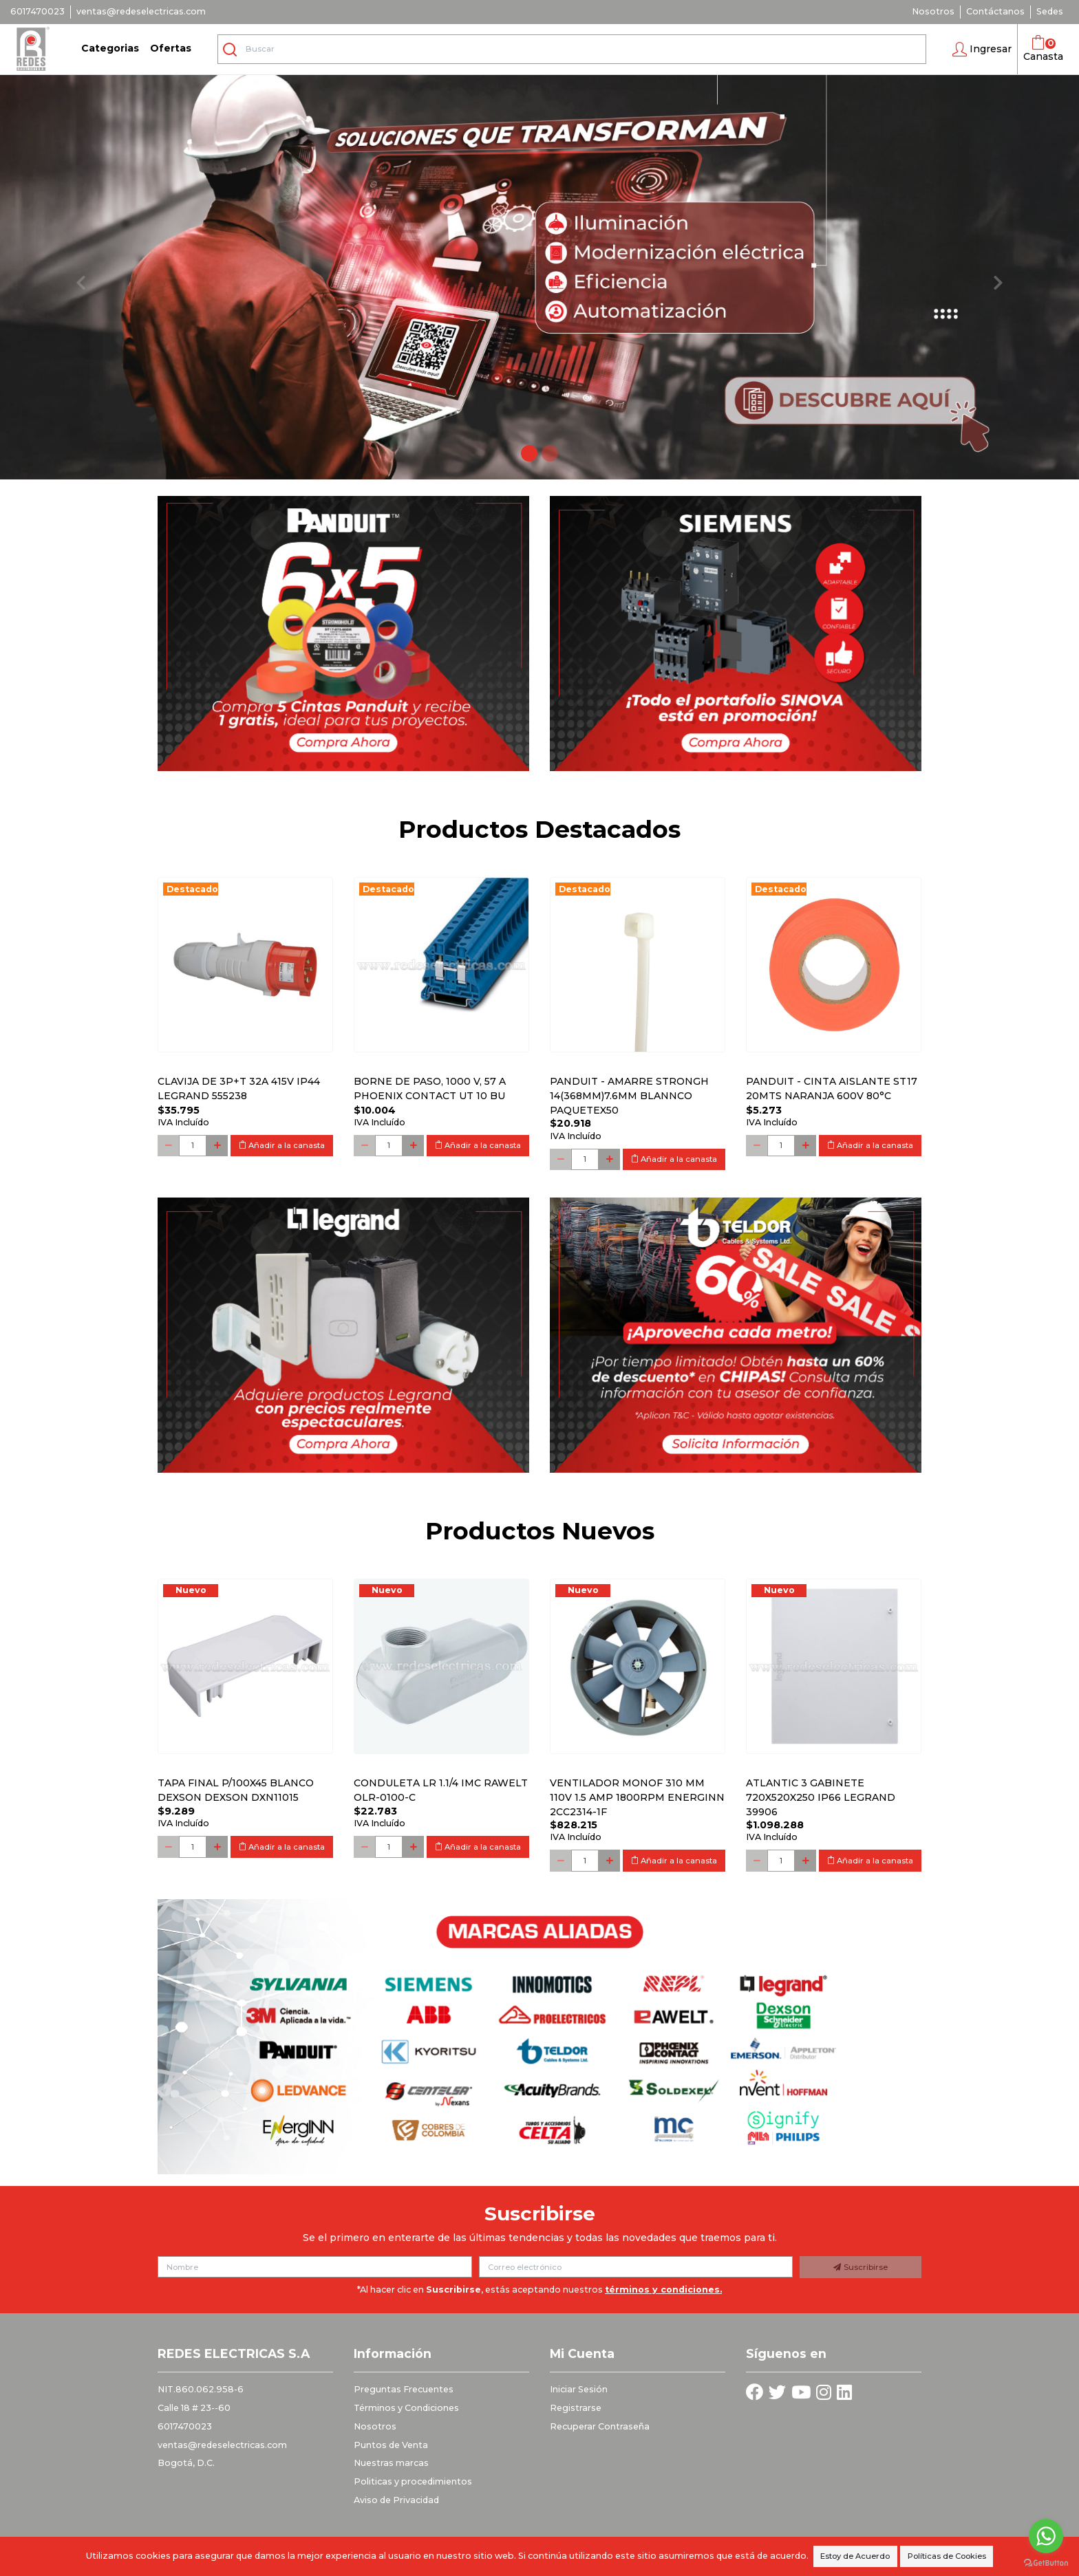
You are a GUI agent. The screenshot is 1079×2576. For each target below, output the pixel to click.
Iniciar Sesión (579, 2389)
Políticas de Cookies (947, 2556)
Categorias (110, 48)
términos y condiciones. (663, 2289)
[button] (982, 49)
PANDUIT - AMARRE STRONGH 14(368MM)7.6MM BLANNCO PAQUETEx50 (629, 1095)
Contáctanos (995, 11)
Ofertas (170, 48)
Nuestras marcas (391, 2463)
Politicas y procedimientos (413, 2481)
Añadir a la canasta (282, 1145)
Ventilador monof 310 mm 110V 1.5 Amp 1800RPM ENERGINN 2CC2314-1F (637, 1797)
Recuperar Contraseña (600, 2426)
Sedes (1049, 11)
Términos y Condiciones (406, 2408)
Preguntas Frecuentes (403, 2389)
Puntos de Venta (391, 2445)
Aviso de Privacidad (396, 2500)
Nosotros (933, 11)
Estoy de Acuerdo (855, 2556)
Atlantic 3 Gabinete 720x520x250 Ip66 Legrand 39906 (820, 1797)
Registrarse (575, 2408)
